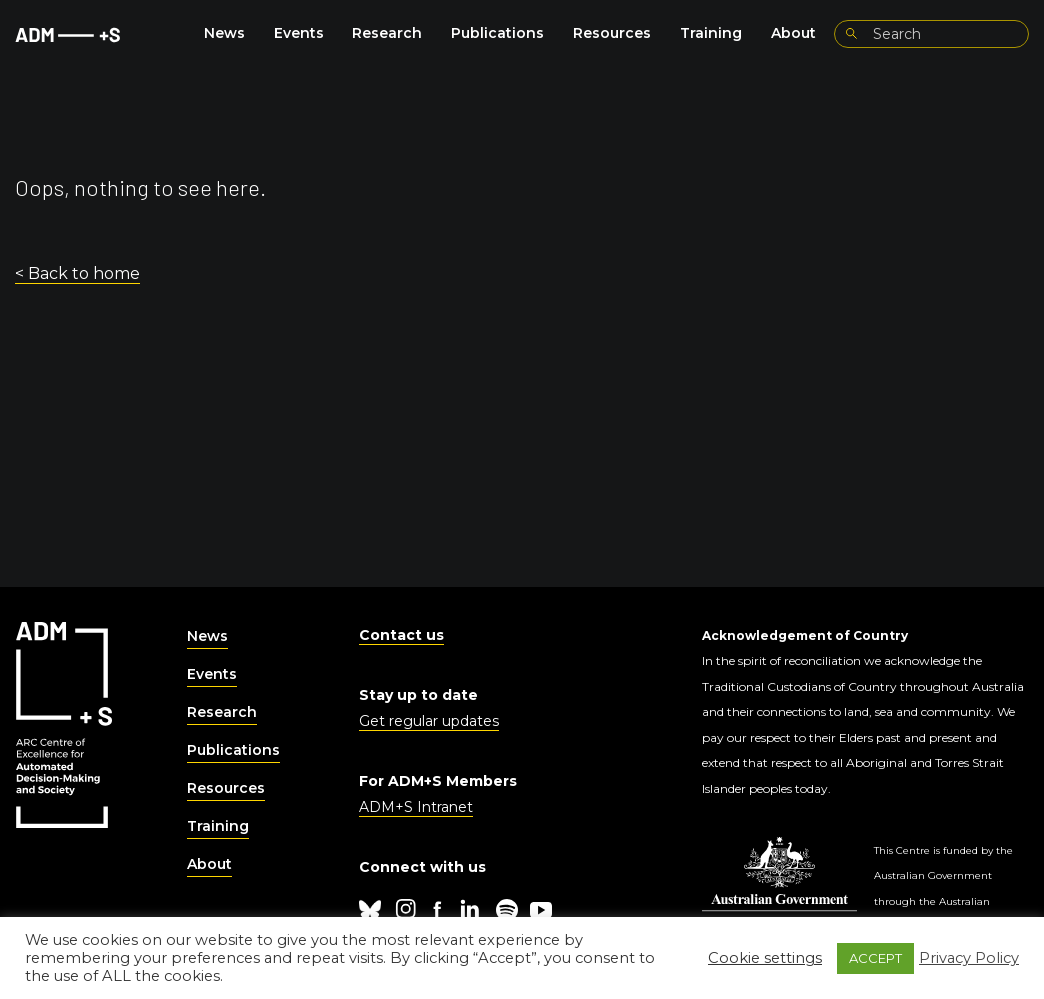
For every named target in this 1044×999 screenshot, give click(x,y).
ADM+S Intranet (416, 807)
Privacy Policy (969, 958)
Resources (612, 33)
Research (387, 33)
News (224, 33)
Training (711, 33)
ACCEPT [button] (875, 958)
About (793, 33)
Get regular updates (429, 721)
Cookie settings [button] (765, 958)
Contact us (401, 635)
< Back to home (77, 273)
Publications (497, 33)
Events (299, 33)
